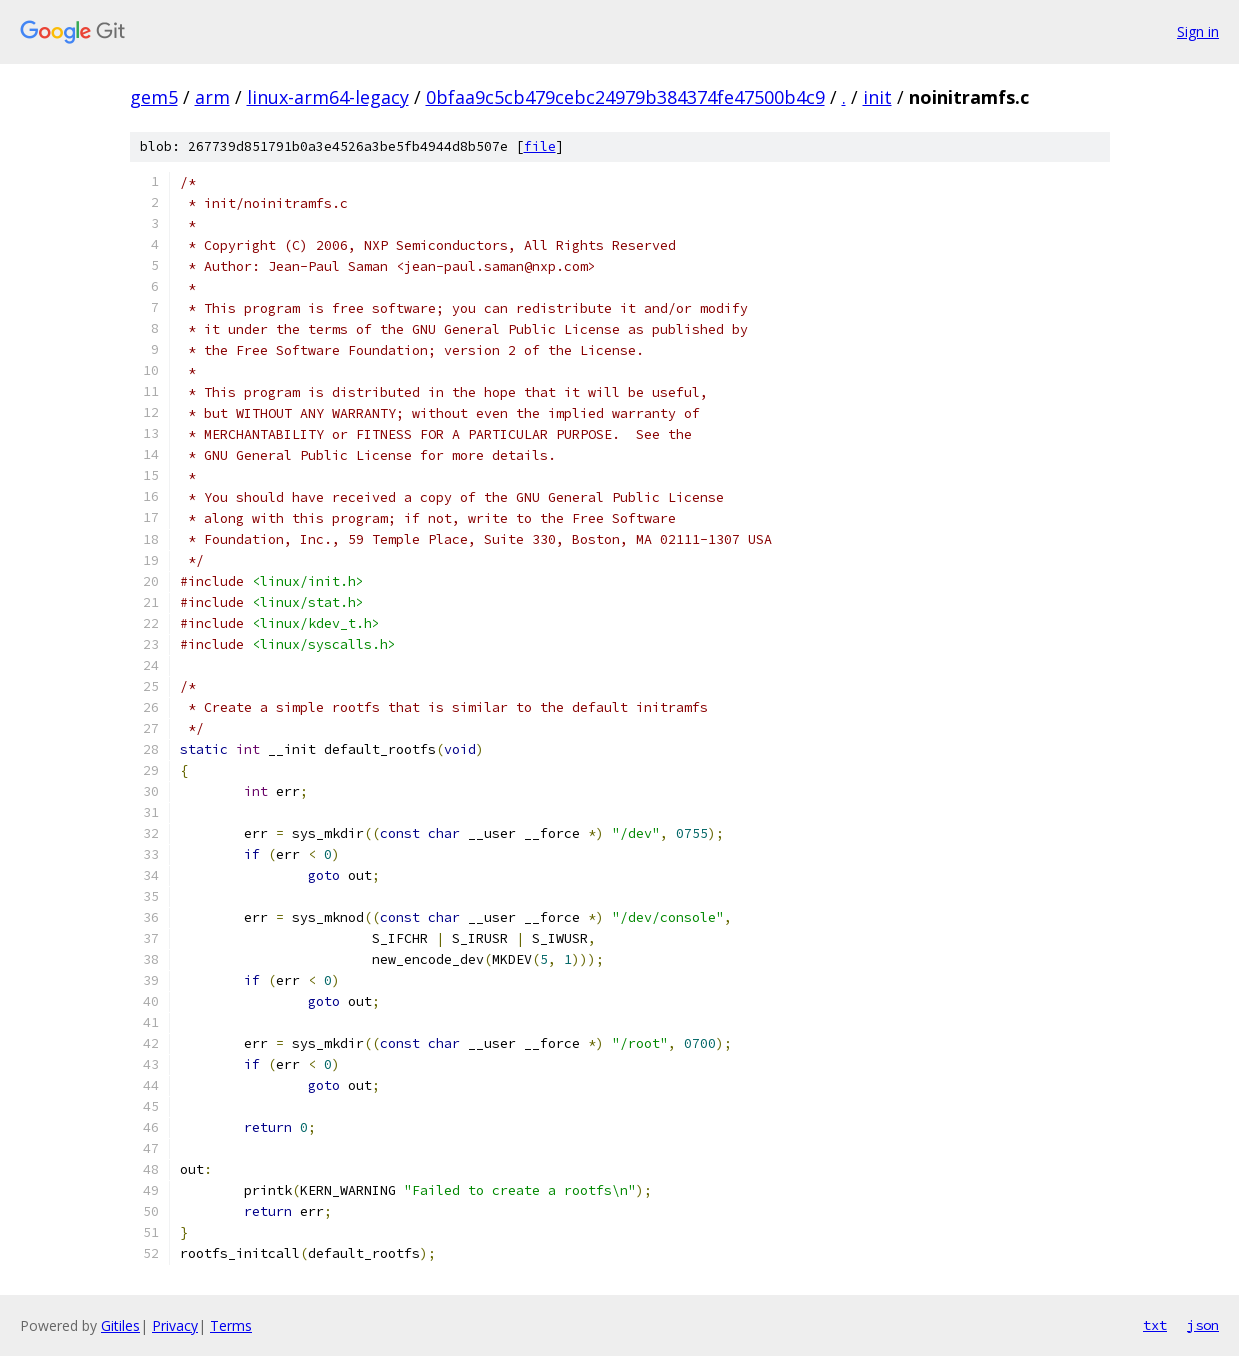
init (877, 97)
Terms (231, 1325)
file (540, 146)
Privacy (175, 1325)
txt (1155, 1325)
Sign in (1198, 31)
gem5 (154, 97)
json (1203, 1325)
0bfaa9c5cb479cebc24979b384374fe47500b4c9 (625, 97)
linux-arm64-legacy (328, 97)
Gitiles (120, 1325)
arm (212, 97)
